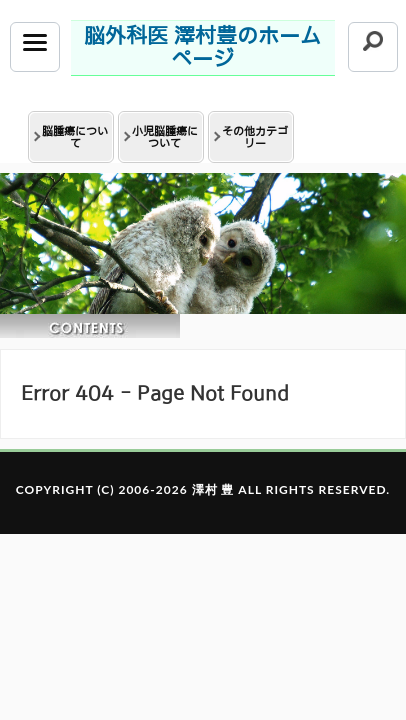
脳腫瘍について (75, 137)
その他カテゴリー (255, 137)
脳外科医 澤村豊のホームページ (202, 47)
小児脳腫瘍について (165, 137)
